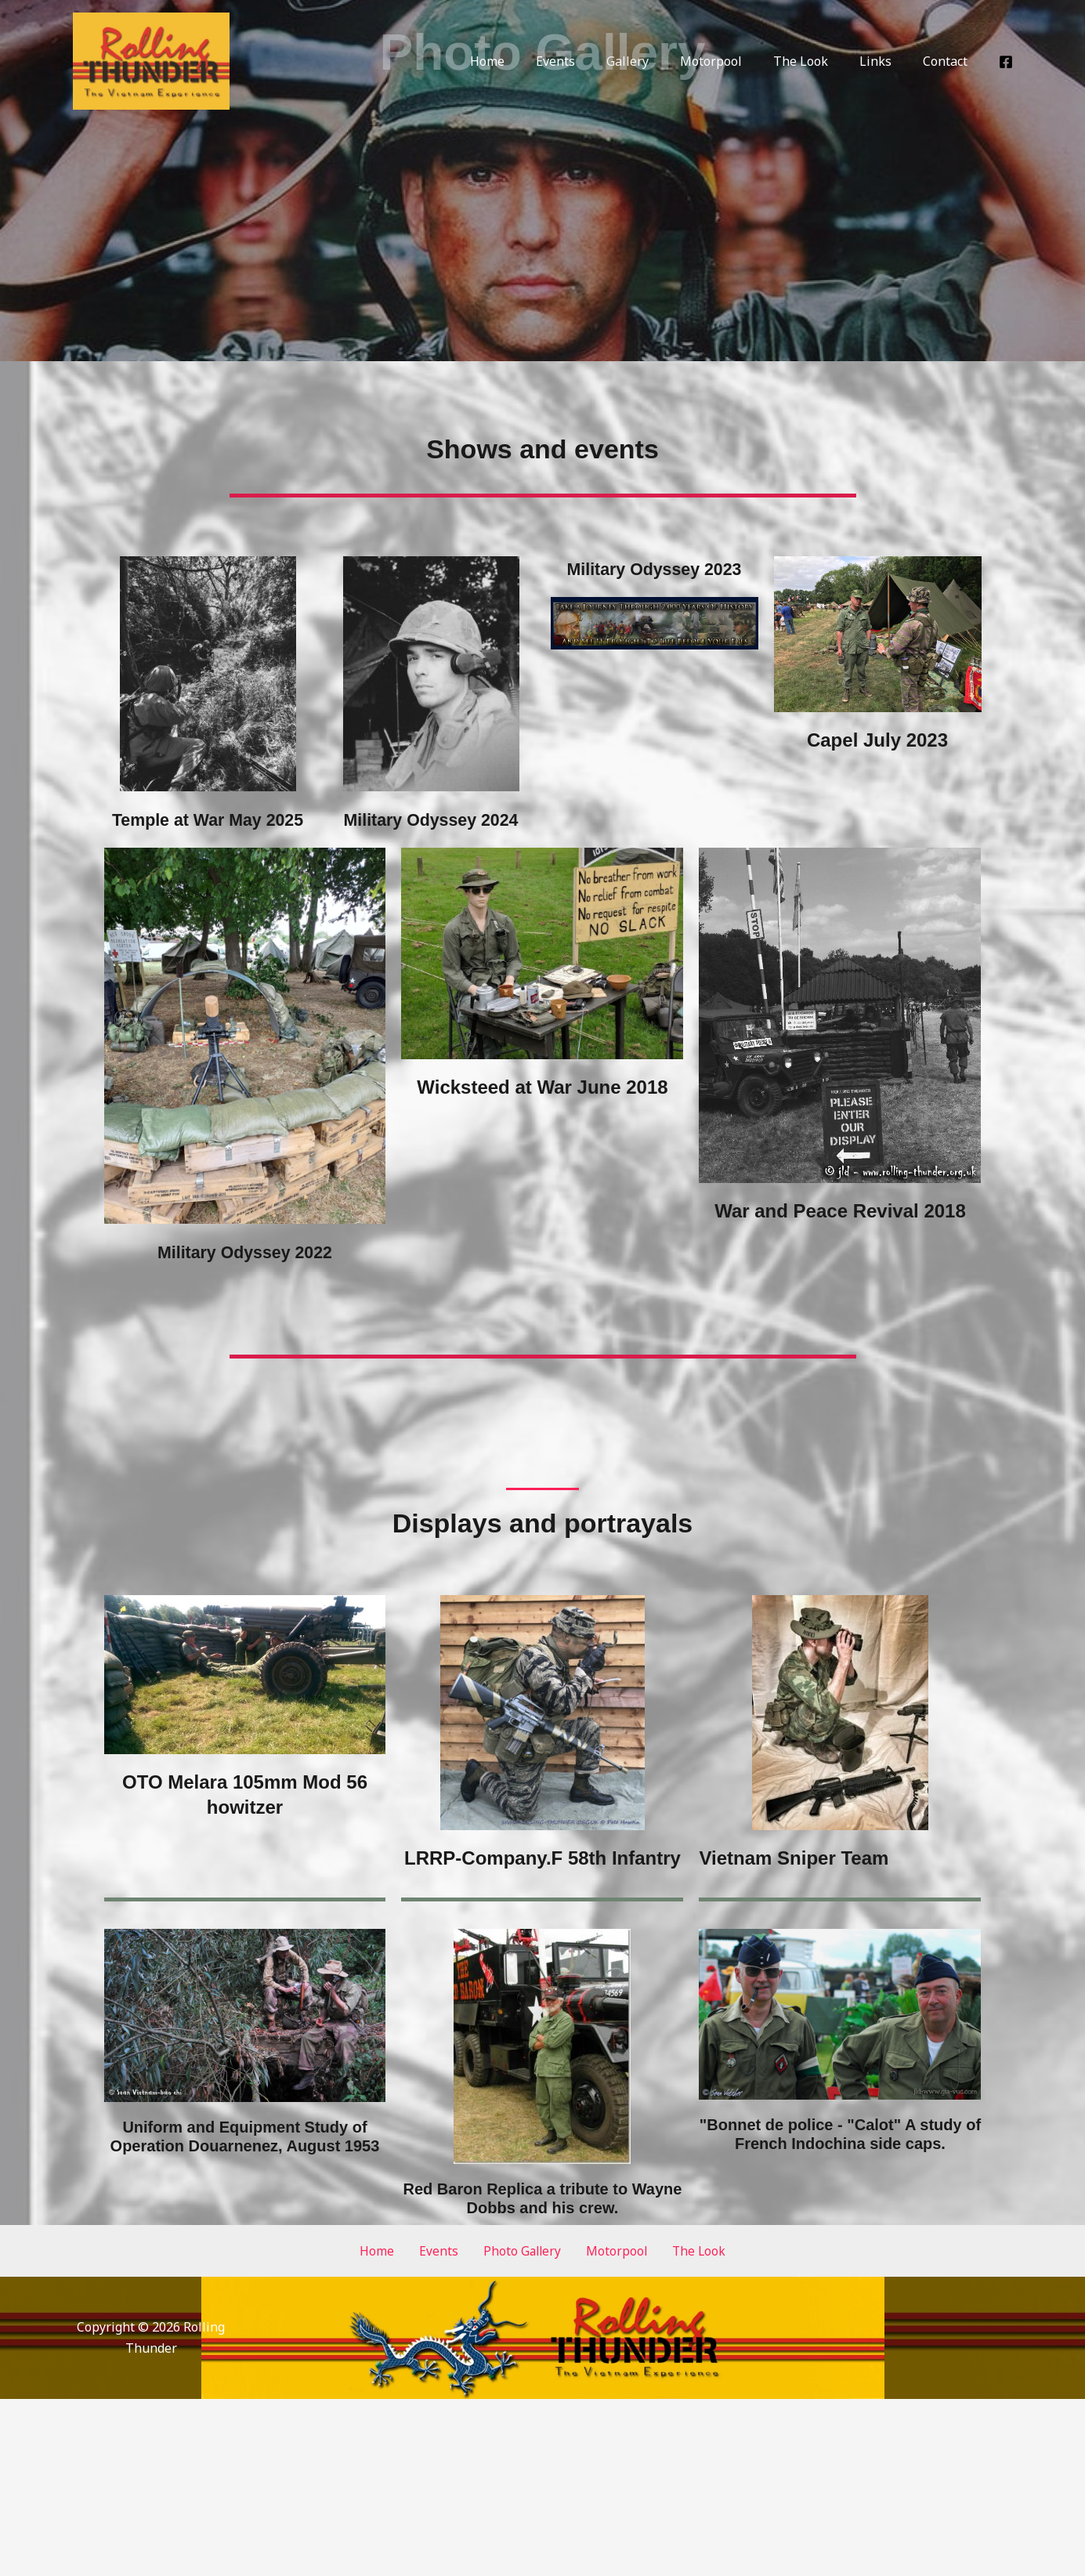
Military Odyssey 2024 (431, 819)
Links (885, 61)
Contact (948, 61)
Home (528, 61)
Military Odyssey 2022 (244, 1275)
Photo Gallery (521, 2274)
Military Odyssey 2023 (654, 568)
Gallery (656, 61)
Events (589, 61)
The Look (816, 61)
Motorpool (733, 61)
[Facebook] (1006, 62)
